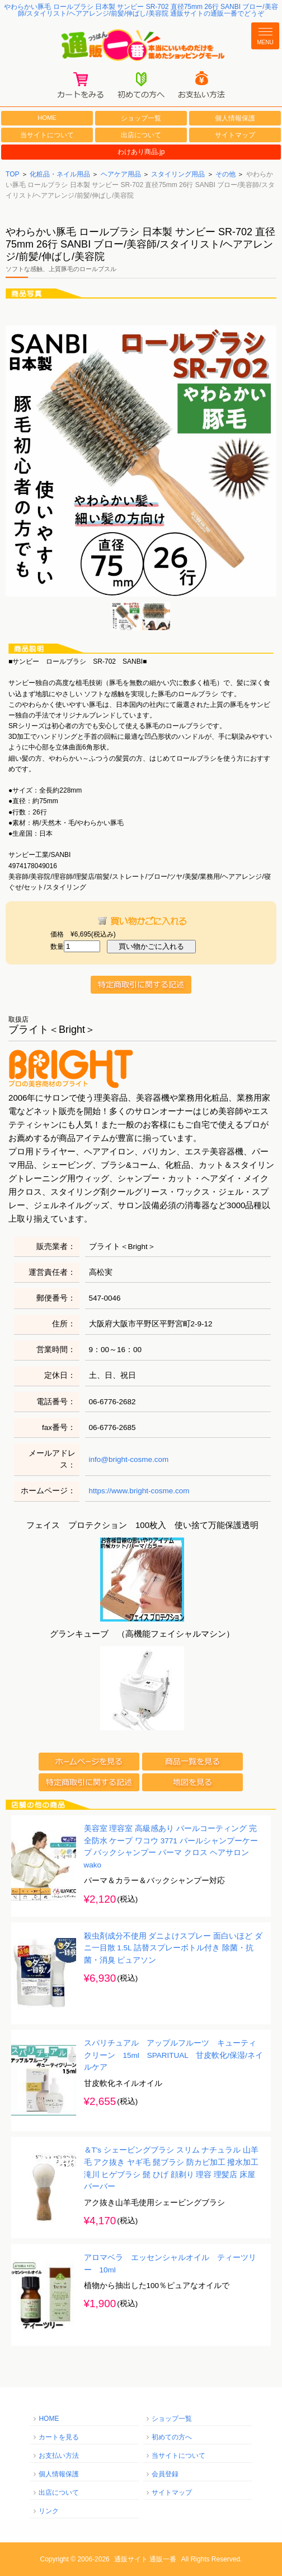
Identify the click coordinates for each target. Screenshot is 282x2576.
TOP (12, 174)
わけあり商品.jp (141, 152)
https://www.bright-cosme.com (139, 1491)
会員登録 (165, 2474)
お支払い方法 (59, 2455)
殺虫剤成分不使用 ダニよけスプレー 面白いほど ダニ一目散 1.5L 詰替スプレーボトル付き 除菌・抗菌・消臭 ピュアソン (173, 1948)
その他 (225, 174)
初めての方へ (172, 2437)
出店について (141, 135)
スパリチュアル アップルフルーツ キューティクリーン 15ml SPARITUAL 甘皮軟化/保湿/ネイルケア (173, 2055)
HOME (47, 117)
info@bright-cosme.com (129, 1459)
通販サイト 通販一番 (145, 2559)
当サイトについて (47, 135)
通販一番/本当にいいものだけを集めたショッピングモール (141, 45)
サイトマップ (235, 135)
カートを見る (59, 2437)
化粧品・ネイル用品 (60, 174)
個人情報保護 (235, 118)
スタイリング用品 (178, 174)
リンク (49, 2511)
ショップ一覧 (141, 118)
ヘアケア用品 (121, 174)
